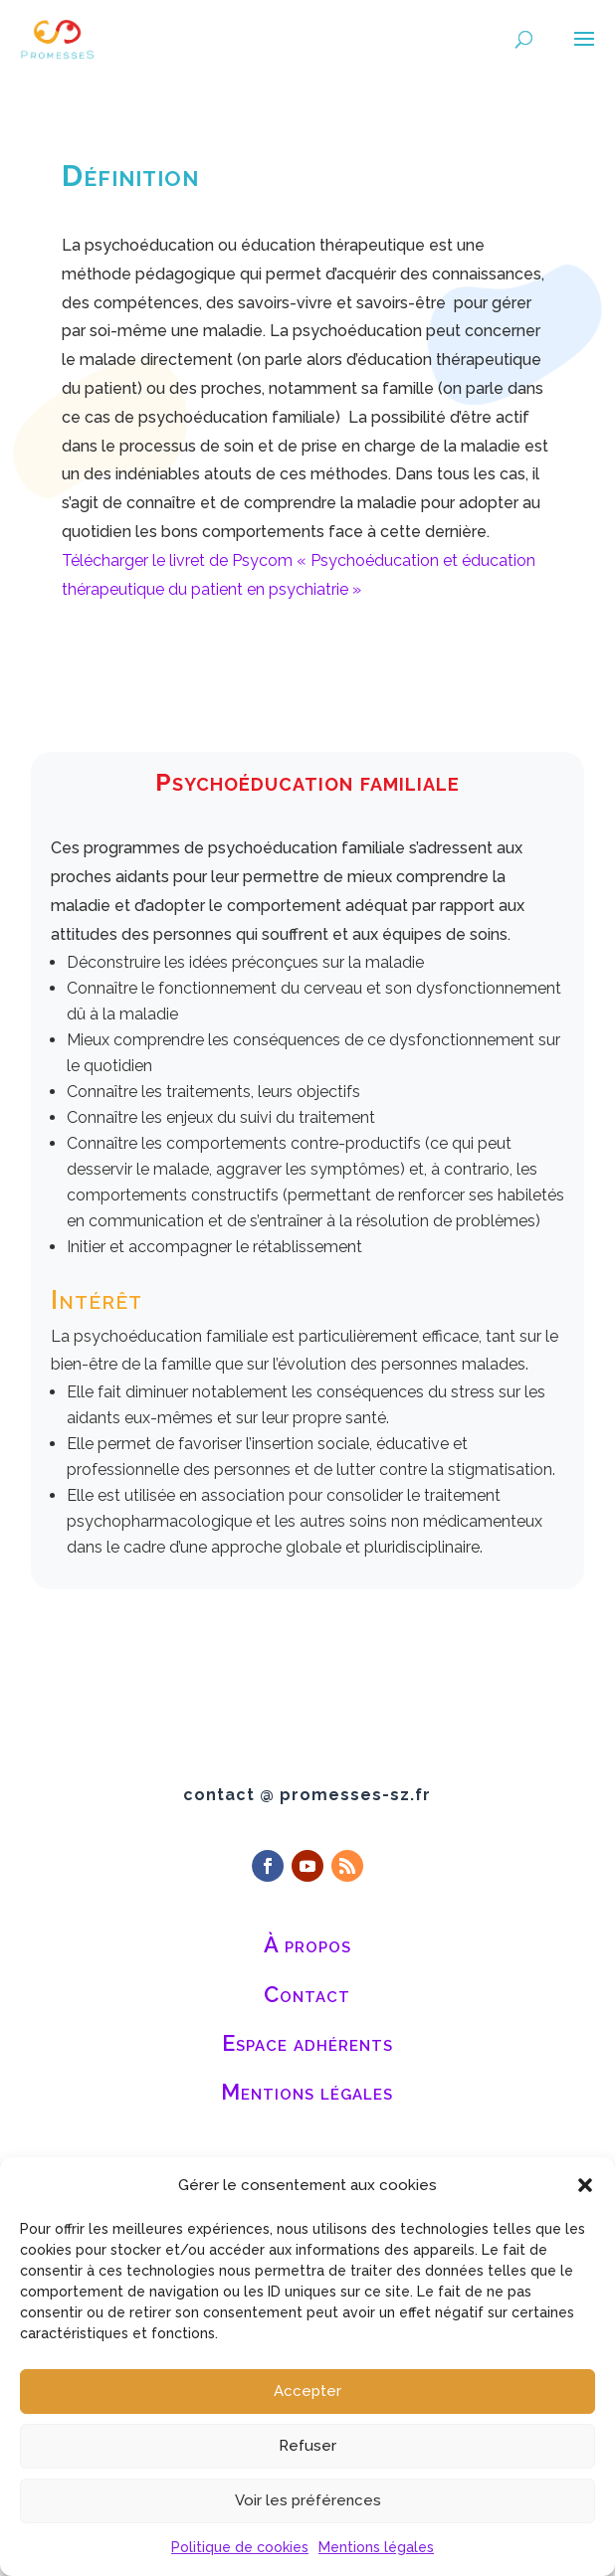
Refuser (307, 2446)
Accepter (307, 2391)
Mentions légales (376, 2547)
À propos (307, 1944)
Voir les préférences (308, 2500)
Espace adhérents (307, 2043)
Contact (307, 1994)
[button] (585, 2185)
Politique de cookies (239, 2547)
